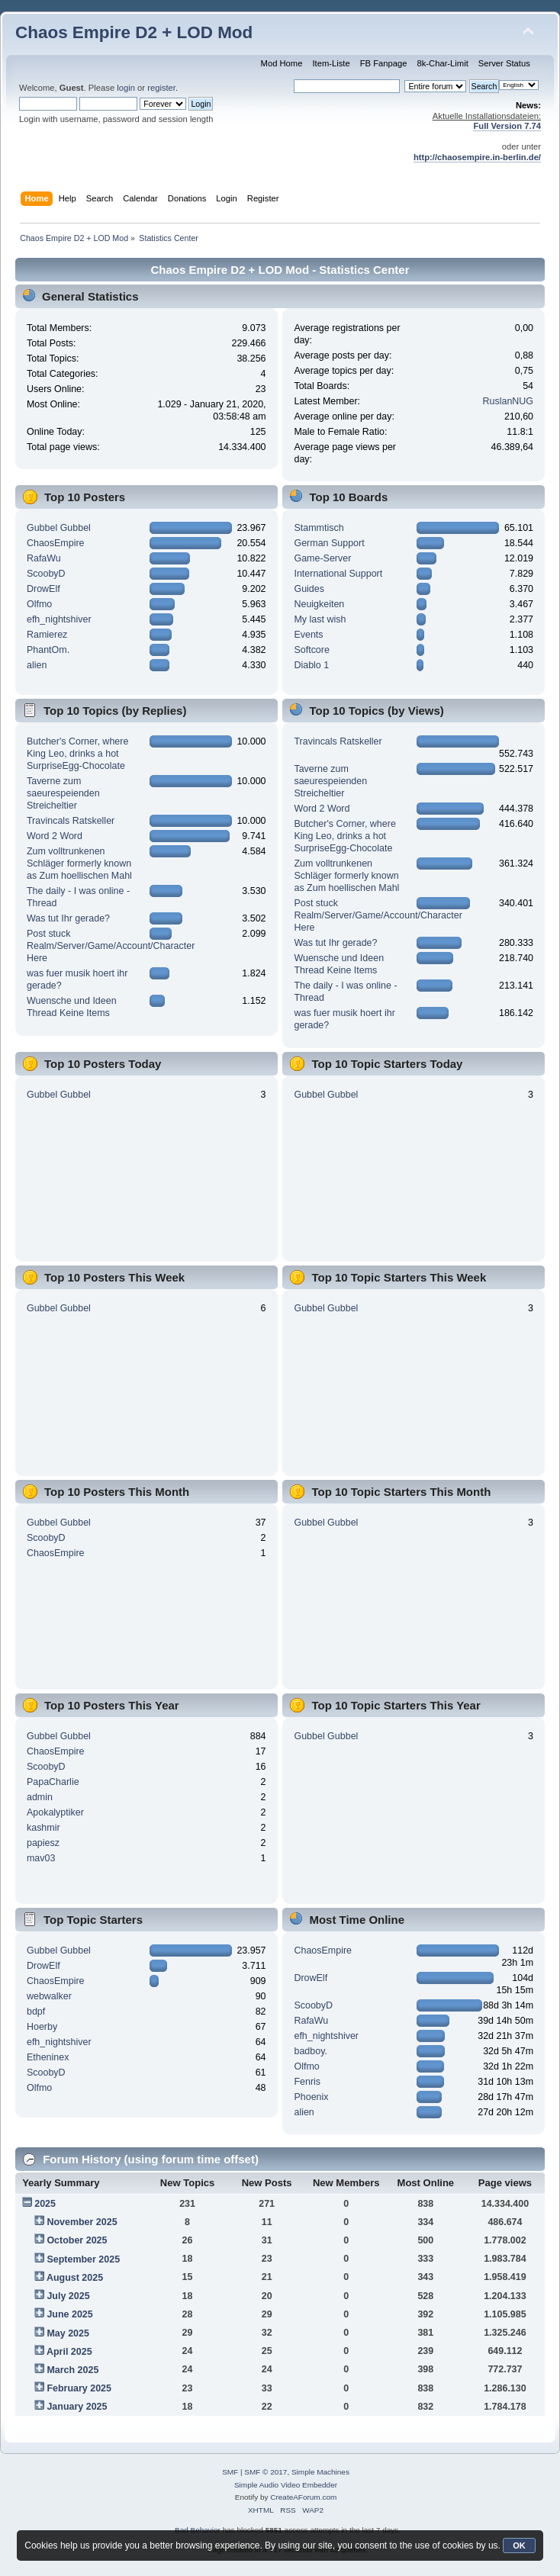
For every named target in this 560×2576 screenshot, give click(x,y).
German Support (329, 543)
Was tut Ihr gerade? (68, 918)
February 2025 (79, 2388)
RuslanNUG (508, 401)
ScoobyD (46, 573)
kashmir (43, 1827)
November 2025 (82, 2222)
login (126, 87)
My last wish (320, 619)
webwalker (49, 1996)
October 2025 (77, 2240)
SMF (230, 2472)
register (161, 87)
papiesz (43, 1843)
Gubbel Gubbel (59, 528)
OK (519, 2545)
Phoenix (311, 2097)
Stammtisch (318, 528)
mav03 (41, 1858)
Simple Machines (320, 2472)
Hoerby (42, 2026)
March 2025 (72, 2370)
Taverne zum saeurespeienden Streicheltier (63, 793)
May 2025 (68, 2333)
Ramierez (47, 634)
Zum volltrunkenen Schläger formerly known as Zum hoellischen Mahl (79, 863)
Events (308, 634)
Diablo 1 (311, 665)
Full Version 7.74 (507, 125)
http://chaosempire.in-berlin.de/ (477, 157)
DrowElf (43, 589)
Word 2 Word (54, 836)
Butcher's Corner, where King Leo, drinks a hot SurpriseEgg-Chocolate (77, 753)
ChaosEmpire (56, 543)
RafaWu (44, 558)
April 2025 (69, 2351)
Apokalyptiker (55, 1812)
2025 (45, 2203)
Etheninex (48, 2057)
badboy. (310, 2051)
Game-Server (322, 558)
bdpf (36, 2011)
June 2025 (69, 2314)
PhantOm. (48, 650)
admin (40, 1797)
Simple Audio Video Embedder (285, 2485)
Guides (309, 589)
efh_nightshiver (59, 619)
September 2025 (83, 2259)
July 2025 (68, 2296)
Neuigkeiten (319, 604)
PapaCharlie (53, 1782)
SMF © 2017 (265, 2472)
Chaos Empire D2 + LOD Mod (134, 32)
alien (37, 665)
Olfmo (39, 604)
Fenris (307, 2081)
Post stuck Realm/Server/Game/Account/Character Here (111, 945)
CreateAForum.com (303, 2497)
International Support (338, 573)
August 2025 (75, 2277)
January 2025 (77, 2406)
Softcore (311, 650)
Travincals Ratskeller (70, 820)
